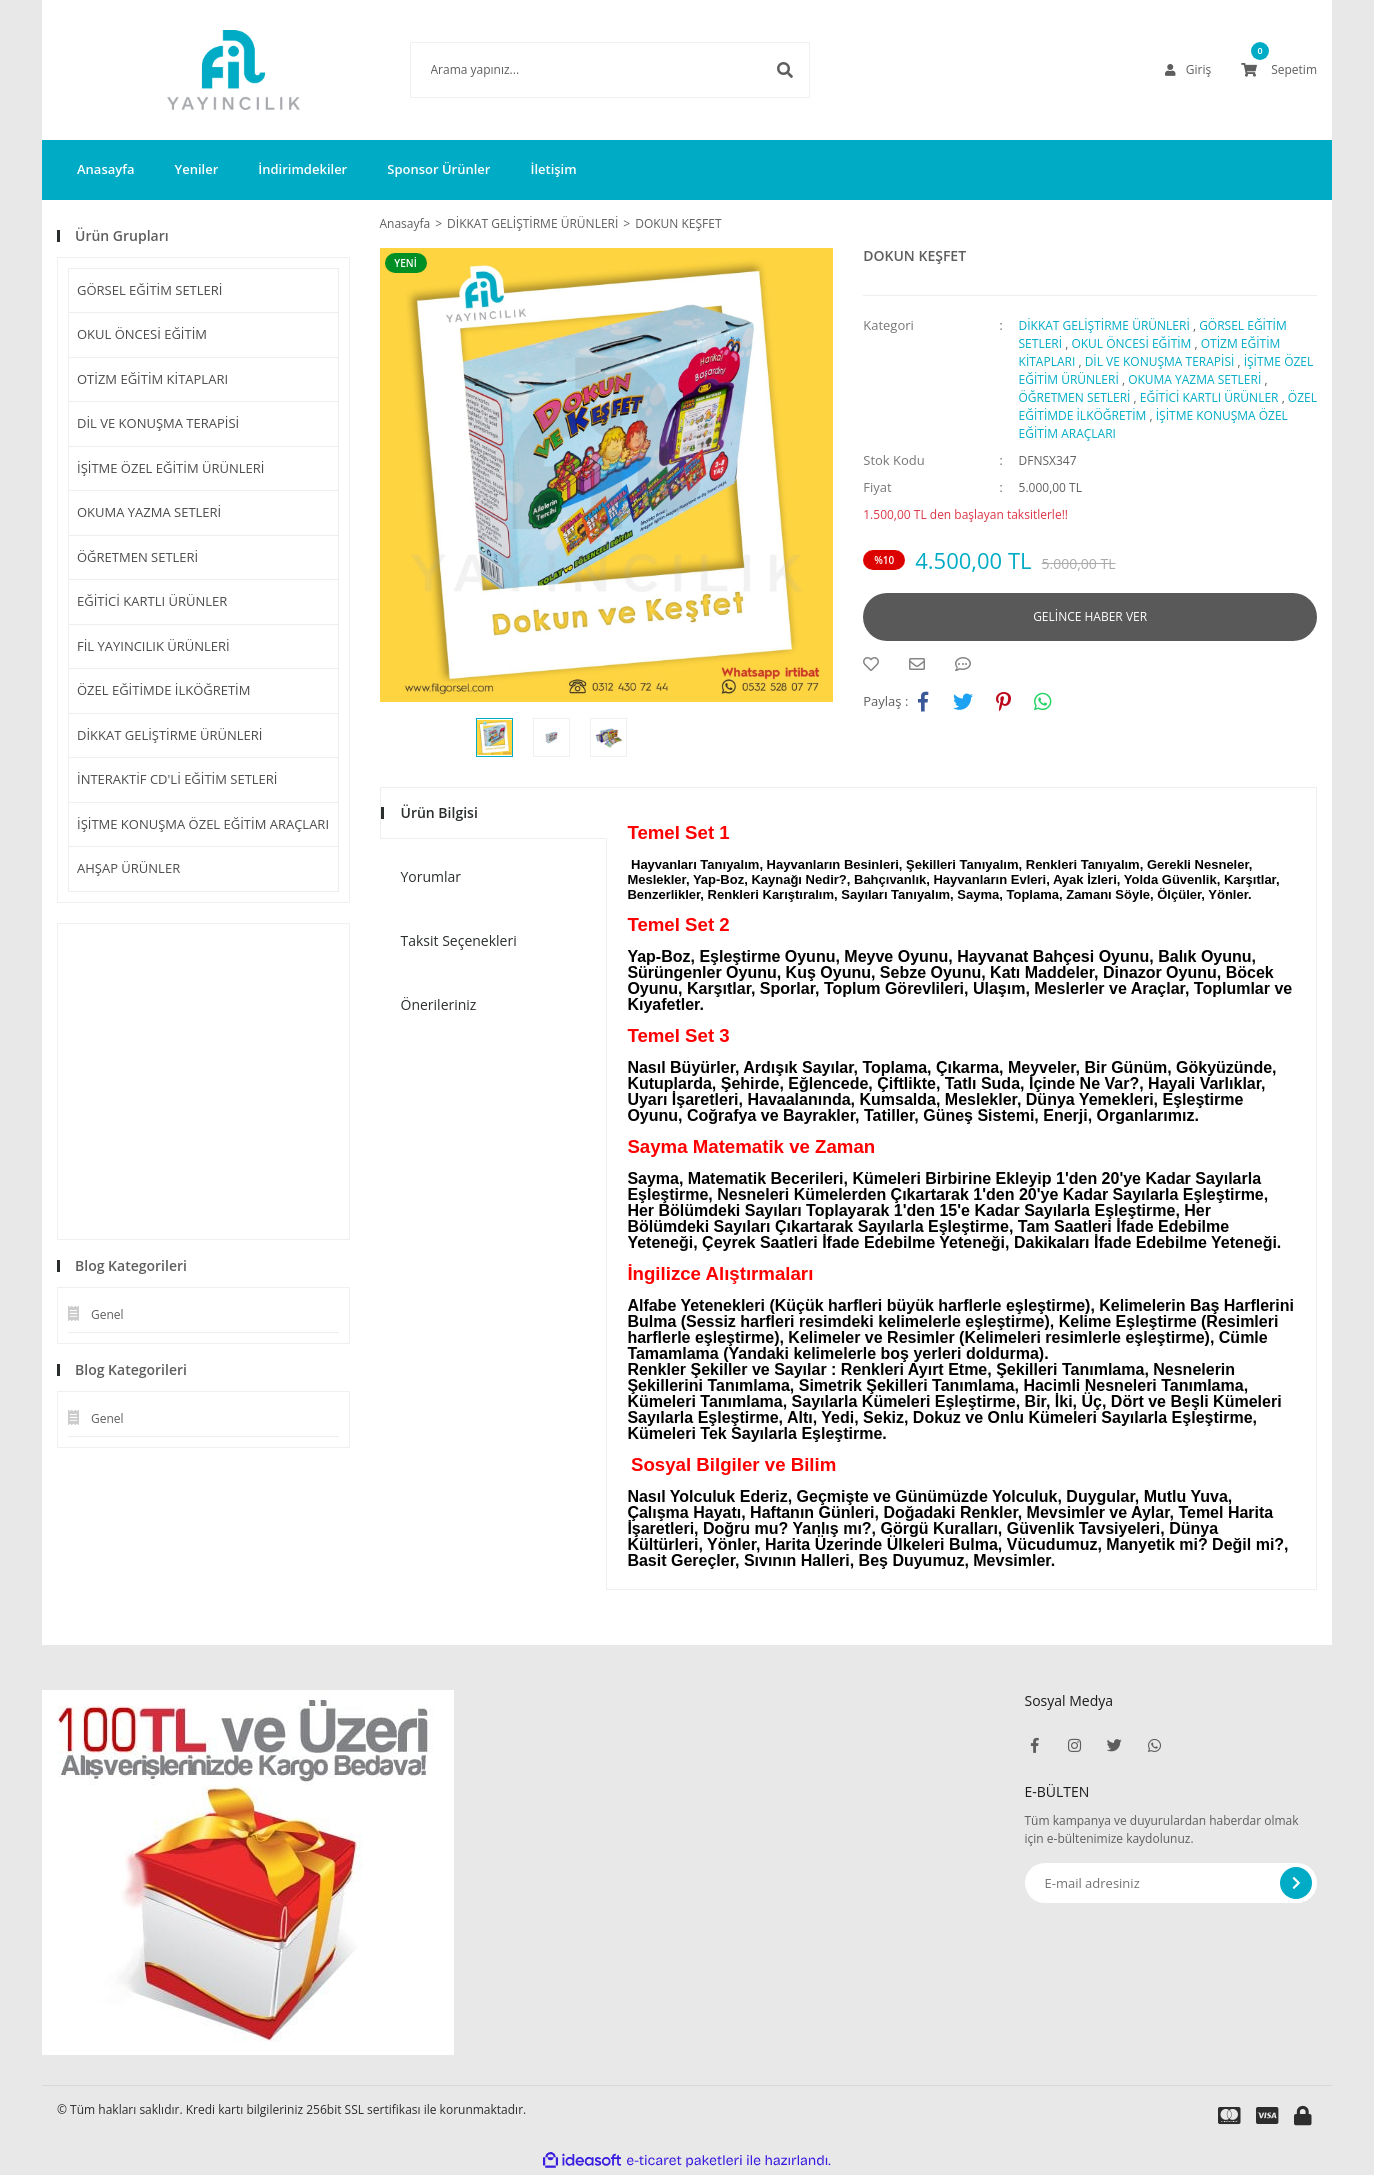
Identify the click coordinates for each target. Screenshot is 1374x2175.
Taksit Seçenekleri (459, 940)
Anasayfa (105, 169)
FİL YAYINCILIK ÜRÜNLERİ (153, 646)
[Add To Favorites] (876, 664)
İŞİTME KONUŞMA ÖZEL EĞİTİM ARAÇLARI (203, 824)
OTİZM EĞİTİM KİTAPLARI (152, 379)
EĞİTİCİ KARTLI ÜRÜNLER (152, 601)
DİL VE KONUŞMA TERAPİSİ (158, 423)
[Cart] (1279, 70)
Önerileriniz (439, 1004)
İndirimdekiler (302, 169)
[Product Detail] (411, 263)
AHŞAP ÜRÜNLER (128, 868)
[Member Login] (1188, 70)
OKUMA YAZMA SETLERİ (149, 512)
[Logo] (204, 70)
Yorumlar (431, 876)
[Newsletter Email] (1171, 1883)
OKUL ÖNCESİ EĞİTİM (142, 334)
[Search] (580, 70)
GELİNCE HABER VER (1090, 616)
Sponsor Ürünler (438, 169)
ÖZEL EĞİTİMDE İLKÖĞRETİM (163, 690)
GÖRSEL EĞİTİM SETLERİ (149, 290)
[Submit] (1296, 1883)
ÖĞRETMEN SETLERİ (137, 557)
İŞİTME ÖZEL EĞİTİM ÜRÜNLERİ (170, 468)
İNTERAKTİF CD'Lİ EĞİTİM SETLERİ (177, 779)
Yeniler (196, 169)
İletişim (553, 169)
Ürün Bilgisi (439, 812)
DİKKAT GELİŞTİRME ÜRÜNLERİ (170, 735)
